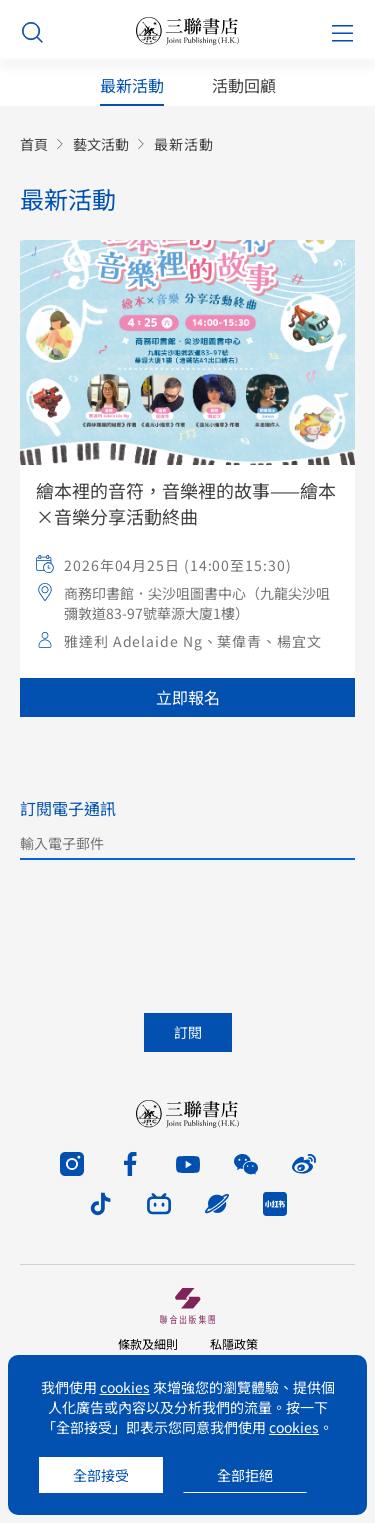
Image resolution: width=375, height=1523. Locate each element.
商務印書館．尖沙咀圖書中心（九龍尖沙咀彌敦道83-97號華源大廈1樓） (197, 603)
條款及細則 (148, 1343)
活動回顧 (244, 85)
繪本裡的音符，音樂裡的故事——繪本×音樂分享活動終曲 (186, 503)
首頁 (34, 144)
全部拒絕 (245, 1475)
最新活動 (132, 85)
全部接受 (101, 1475)
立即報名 (188, 697)
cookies (125, 1387)
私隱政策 (234, 1343)
